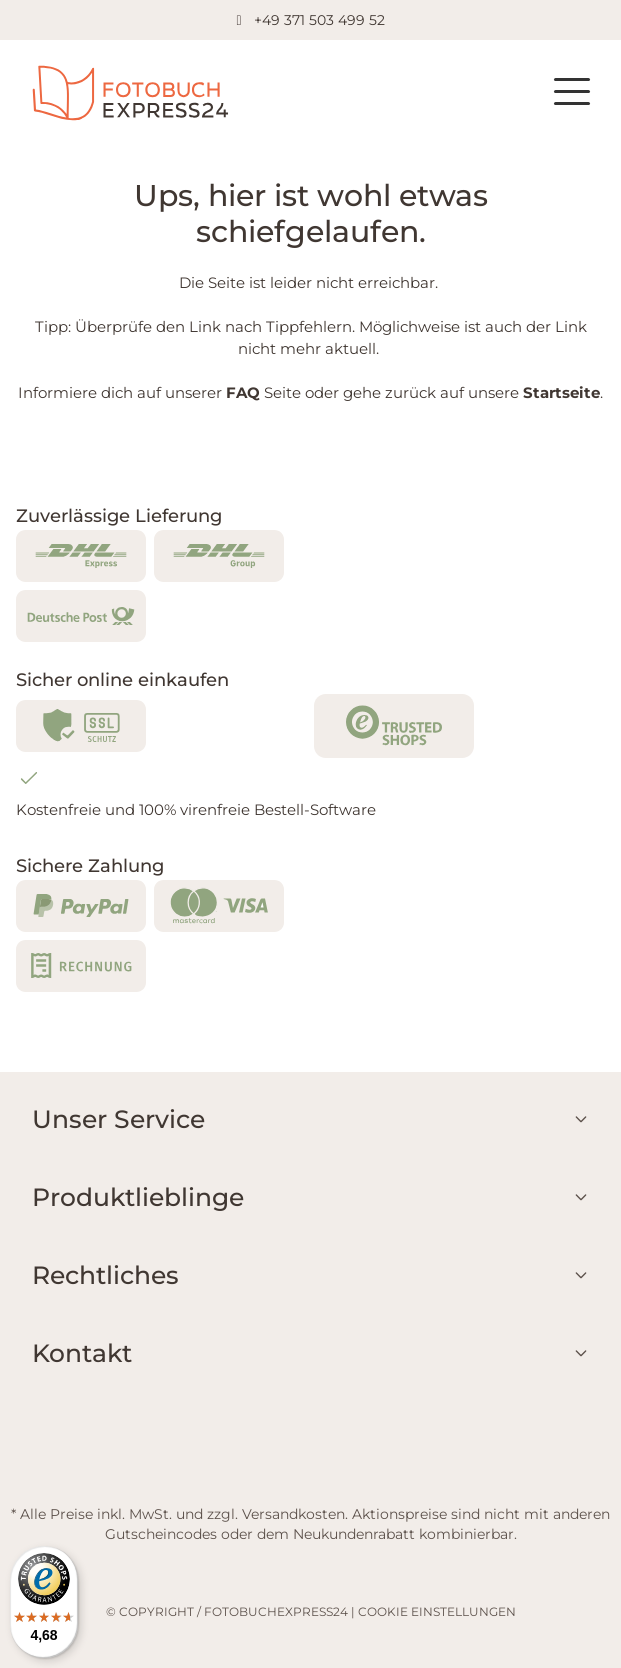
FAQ (243, 392)
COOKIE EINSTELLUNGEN (437, 1611)
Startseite (561, 392)
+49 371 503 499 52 (319, 20)
